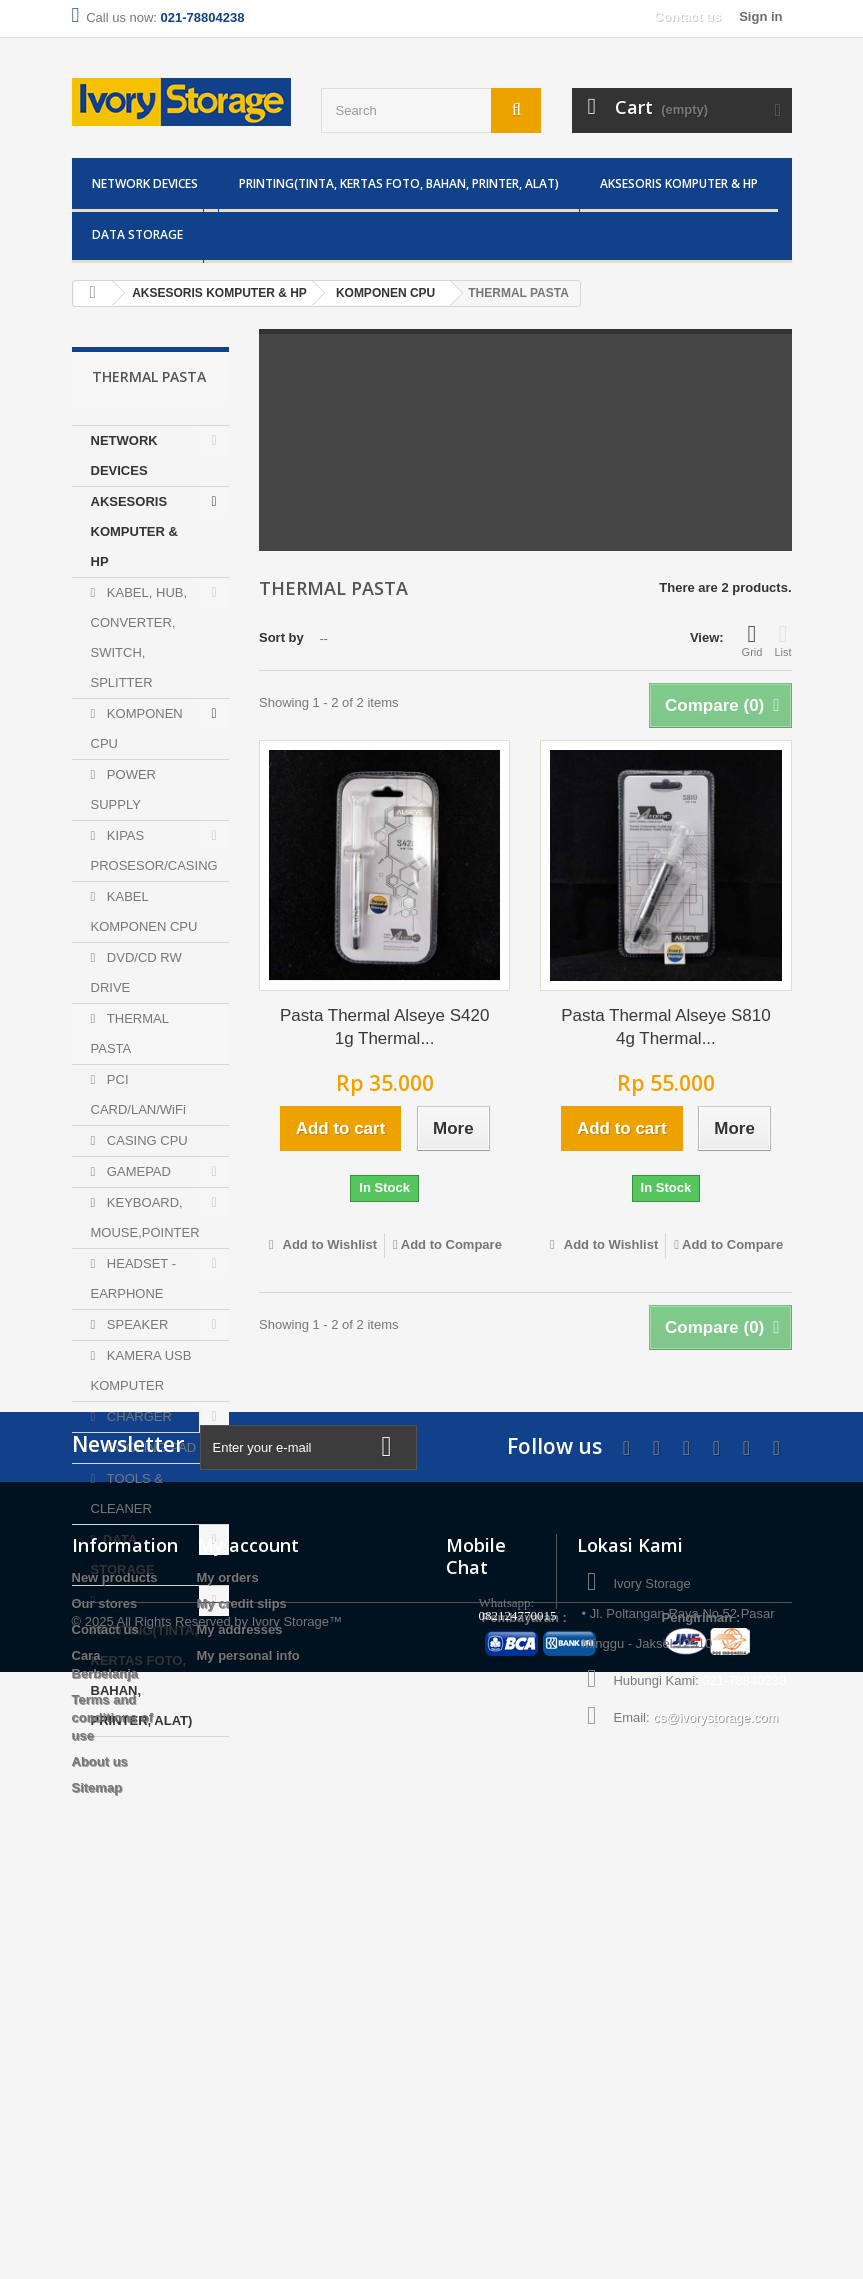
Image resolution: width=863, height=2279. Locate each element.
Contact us (687, 16)
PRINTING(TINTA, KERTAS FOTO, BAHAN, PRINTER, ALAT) (399, 183)
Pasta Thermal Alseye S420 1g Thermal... (384, 1027)
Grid (752, 640)
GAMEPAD (137, 1171)
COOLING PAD (149, 1447)
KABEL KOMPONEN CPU (144, 911)
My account (248, 1950)
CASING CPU (145, 1140)
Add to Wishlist (328, 1244)
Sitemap (97, 2192)
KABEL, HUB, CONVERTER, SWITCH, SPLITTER (139, 637)
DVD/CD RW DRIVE (136, 972)
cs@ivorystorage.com (715, 2122)
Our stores (105, 2008)
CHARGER (137, 1416)
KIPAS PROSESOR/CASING (154, 850)
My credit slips (242, 2008)
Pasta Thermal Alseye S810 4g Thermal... (665, 1027)
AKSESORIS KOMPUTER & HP (679, 183)
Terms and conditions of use (113, 2122)
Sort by (281, 637)
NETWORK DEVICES (145, 183)
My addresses (240, 2034)
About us (100, 2166)
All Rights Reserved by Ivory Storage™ (229, 2228)
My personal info (248, 2060)
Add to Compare (451, 1244)
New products (115, 1982)
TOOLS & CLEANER (127, 1493)
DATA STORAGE (137, 234)
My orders (228, 1982)
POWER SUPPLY (123, 789)
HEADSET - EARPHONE (133, 1278)
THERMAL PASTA (130, 1033)
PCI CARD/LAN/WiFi (138, 1094)
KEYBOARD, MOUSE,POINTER (145, 1217)
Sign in (760, 16)
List (782, 640)
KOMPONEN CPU (137, 728)
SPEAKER (135, 1324)
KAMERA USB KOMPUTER (141, 1370)
